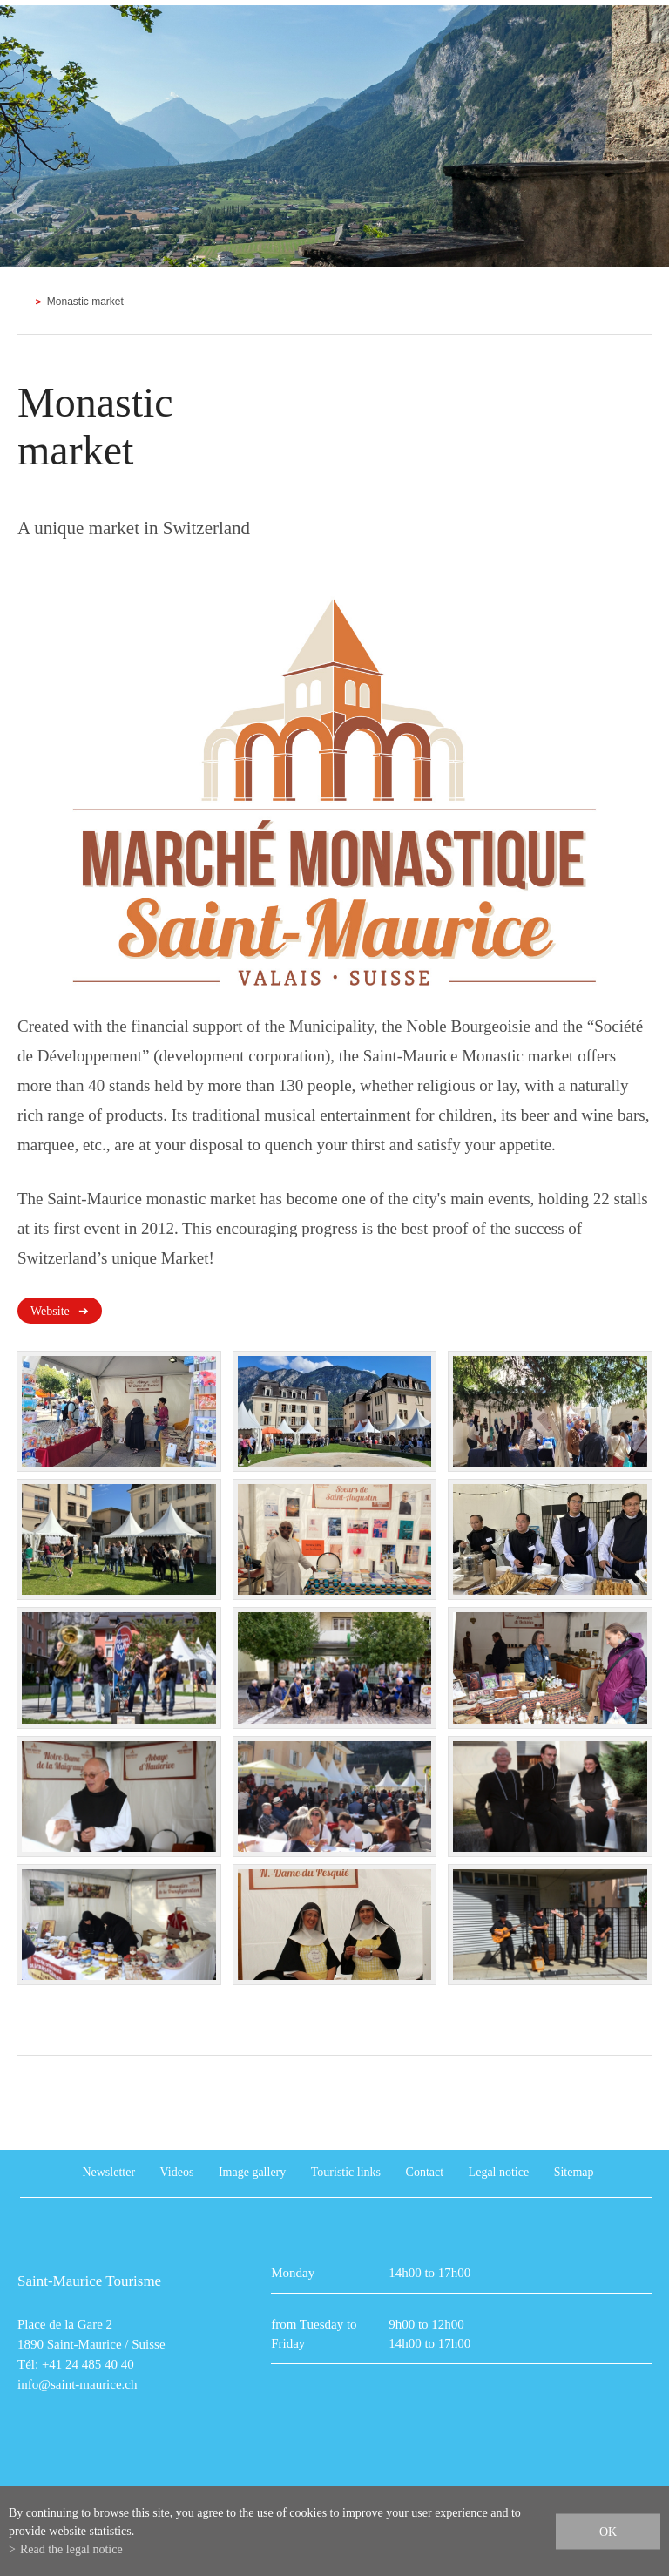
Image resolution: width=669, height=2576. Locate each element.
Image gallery (252, 2172)
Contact (425, 2172)
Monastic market (85, 301)
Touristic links (346, 2172)
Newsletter (108, 2172)
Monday (292, 2273)
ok (608, 2531)
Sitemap (574, 2172)
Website (50, 1311)
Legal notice (499, 2172)
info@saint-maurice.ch (77, 2384)
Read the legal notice (71, 2549)
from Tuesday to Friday (313, 2333)
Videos (177, 2172)
